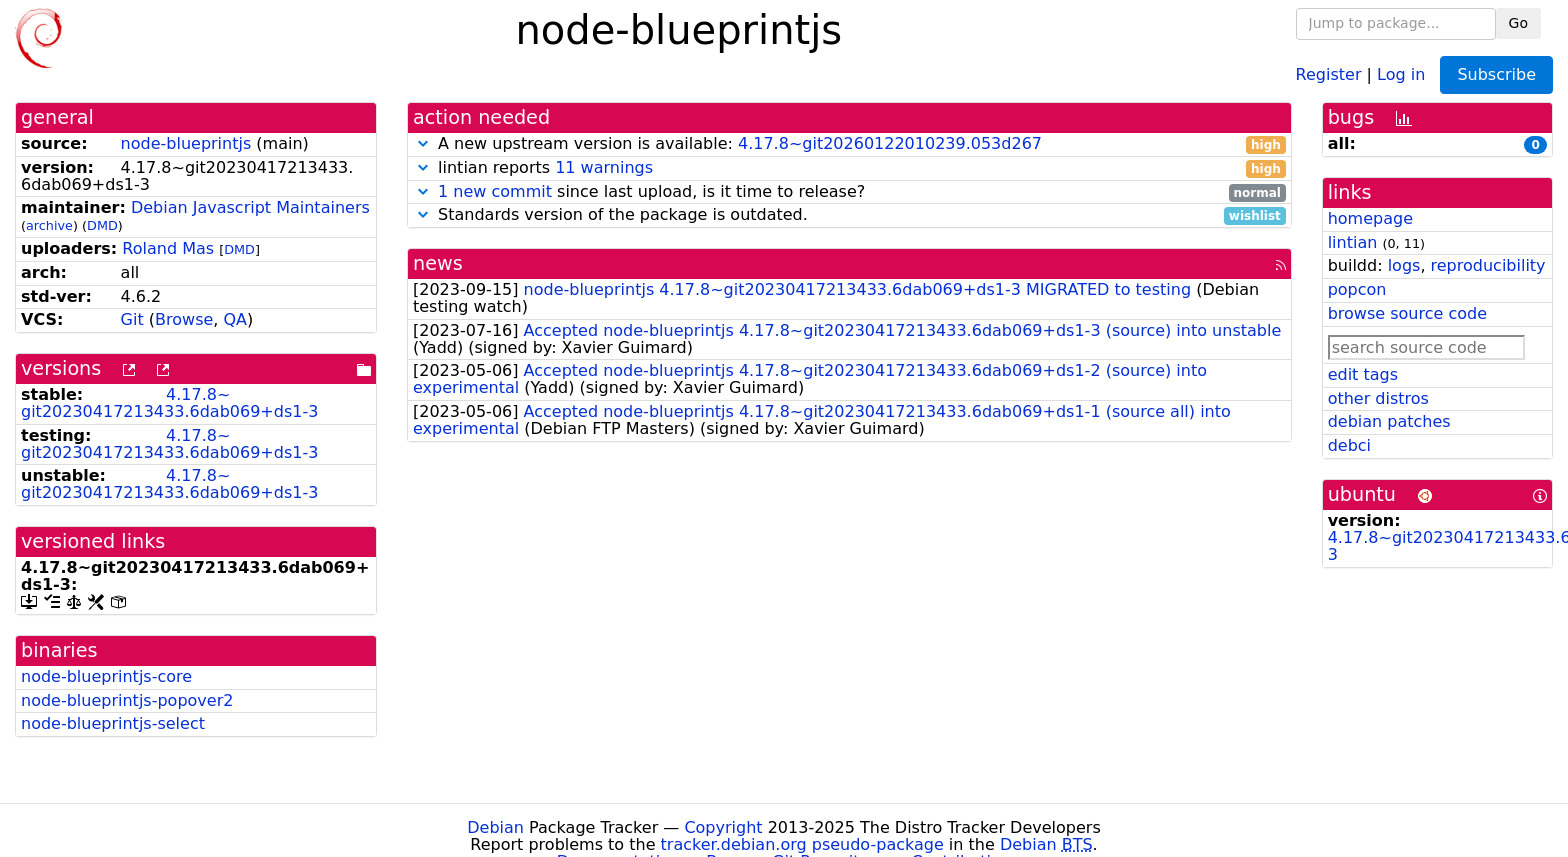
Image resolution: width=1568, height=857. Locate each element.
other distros (1378, 398)
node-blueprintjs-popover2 (127, 700)
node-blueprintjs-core (106, 676)
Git (132, 319)
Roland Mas (168, 248)
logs (1404, 265)
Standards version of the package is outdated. (849, 215)
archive (49, 225)
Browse (184, 319)
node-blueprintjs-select (113, 723)
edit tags (1363, 374)
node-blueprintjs (186, 143)
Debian (495, 827)
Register (1329, 73)
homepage (1370, 218)
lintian (1353, 242)
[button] (423, 143)
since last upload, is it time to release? (849, 192)
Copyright (723, 827)
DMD (102, 225)
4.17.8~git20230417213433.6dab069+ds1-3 (169, 403)
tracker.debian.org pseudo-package (802, 844)
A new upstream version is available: (849, 144)
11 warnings (604, 167)
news (438, 263)
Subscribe (1496, 74)
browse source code (1407, 313)
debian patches (1389, 421)
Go (1518, 23)
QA (235, 319)
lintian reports (849, 168)
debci (1349, 445)
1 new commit (495, 191)
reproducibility (1488, 265)
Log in (1401, 73)
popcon (1357, 289)
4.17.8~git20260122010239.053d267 (890, 143)
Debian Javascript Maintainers (250, 207)
